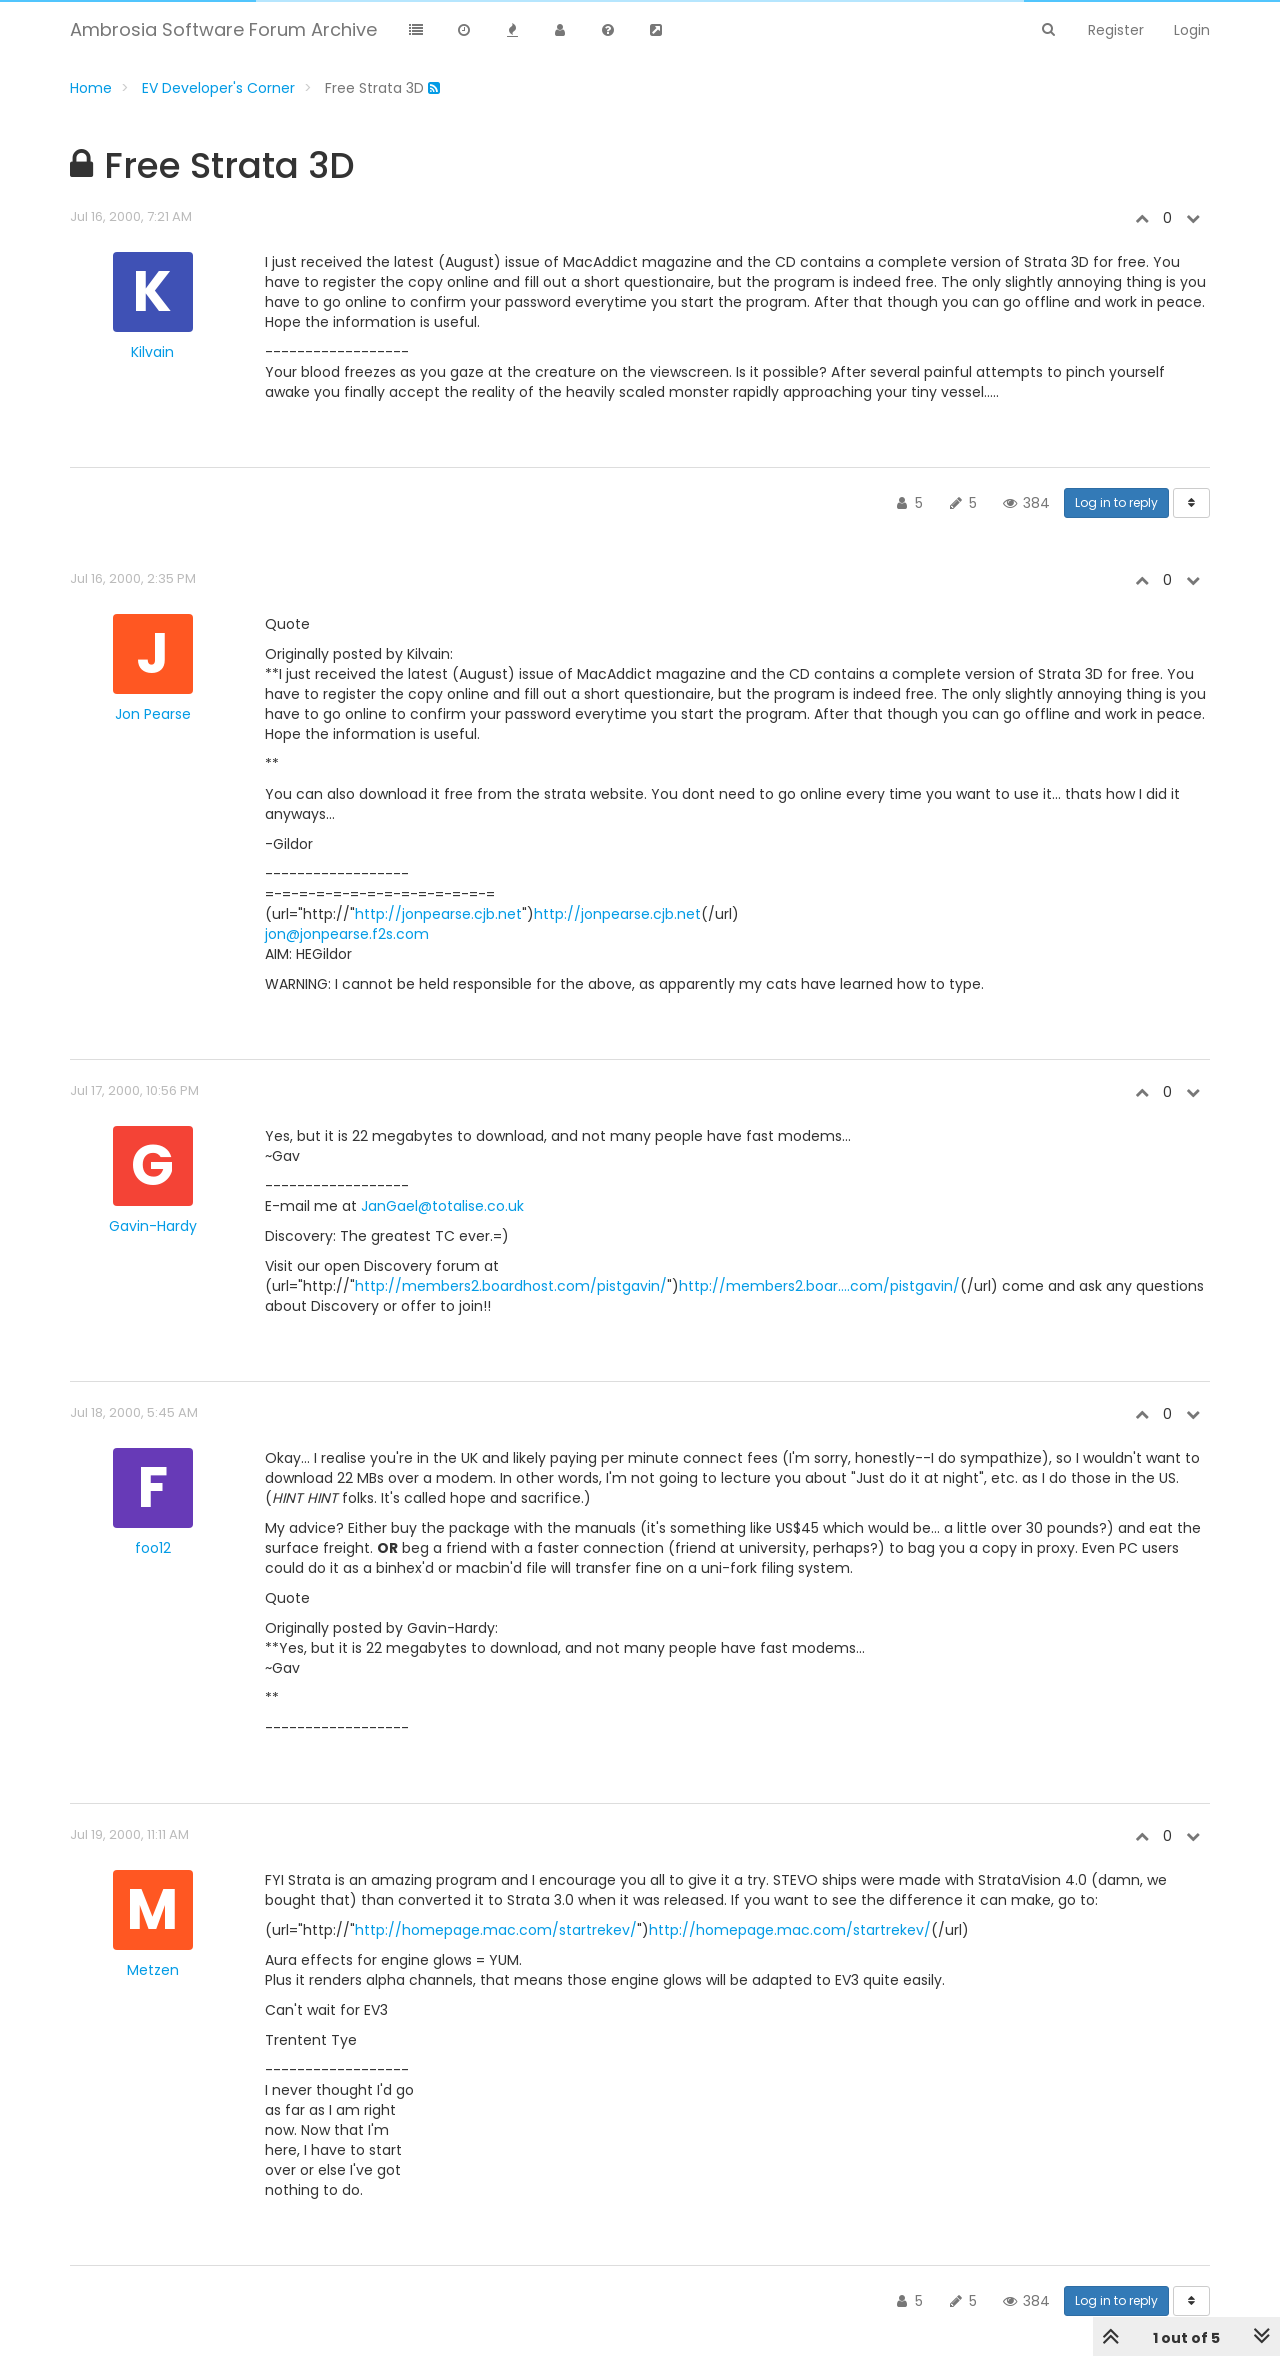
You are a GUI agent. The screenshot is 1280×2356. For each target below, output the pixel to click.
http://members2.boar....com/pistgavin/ (819, 1286)
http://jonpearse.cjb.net (438, 914)
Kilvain (152, 352)
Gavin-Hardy (153, 1226)
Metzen (153, 1970)
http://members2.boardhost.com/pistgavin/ (511, 1286)
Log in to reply (1116, 502)
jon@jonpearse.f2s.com (347, 934)
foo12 (153, 1548)
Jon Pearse (153, 714)
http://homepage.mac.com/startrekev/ (496, 1930)
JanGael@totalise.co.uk (442, 1206)
